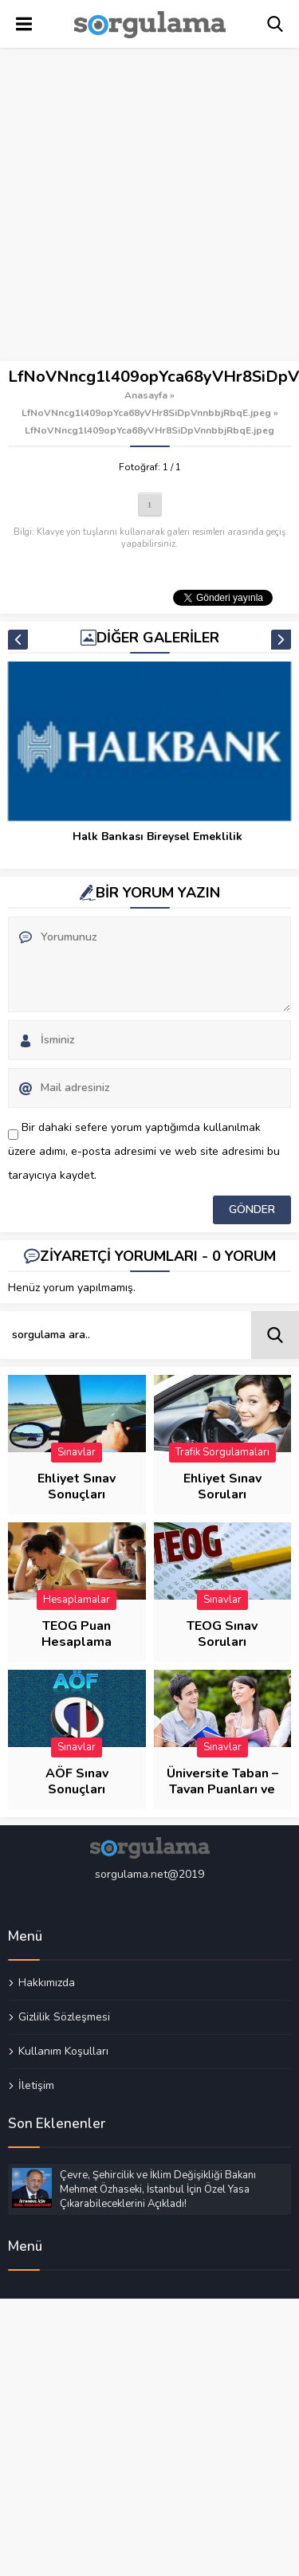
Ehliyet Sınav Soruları (222, 1486)
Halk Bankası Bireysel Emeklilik (157, 836)
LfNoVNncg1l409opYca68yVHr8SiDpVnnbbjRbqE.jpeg (146, 412)
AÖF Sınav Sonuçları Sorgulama (76, 1789)
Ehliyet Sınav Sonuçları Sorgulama (76, 1494)
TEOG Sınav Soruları (222, 1634)
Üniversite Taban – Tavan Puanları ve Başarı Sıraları (222, 1789)
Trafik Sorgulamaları (222, 1452)
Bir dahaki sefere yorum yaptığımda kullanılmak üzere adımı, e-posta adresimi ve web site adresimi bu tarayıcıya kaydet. (144, 1151)
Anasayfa (145, 395)
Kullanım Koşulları (63, 2051)
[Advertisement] (149, 205)
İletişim (36, 2085)
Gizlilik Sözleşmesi (64, 2016)
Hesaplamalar (76, 1599)
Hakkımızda (46, 1983)
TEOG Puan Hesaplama (76, 1634)
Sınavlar (76, 1452)
